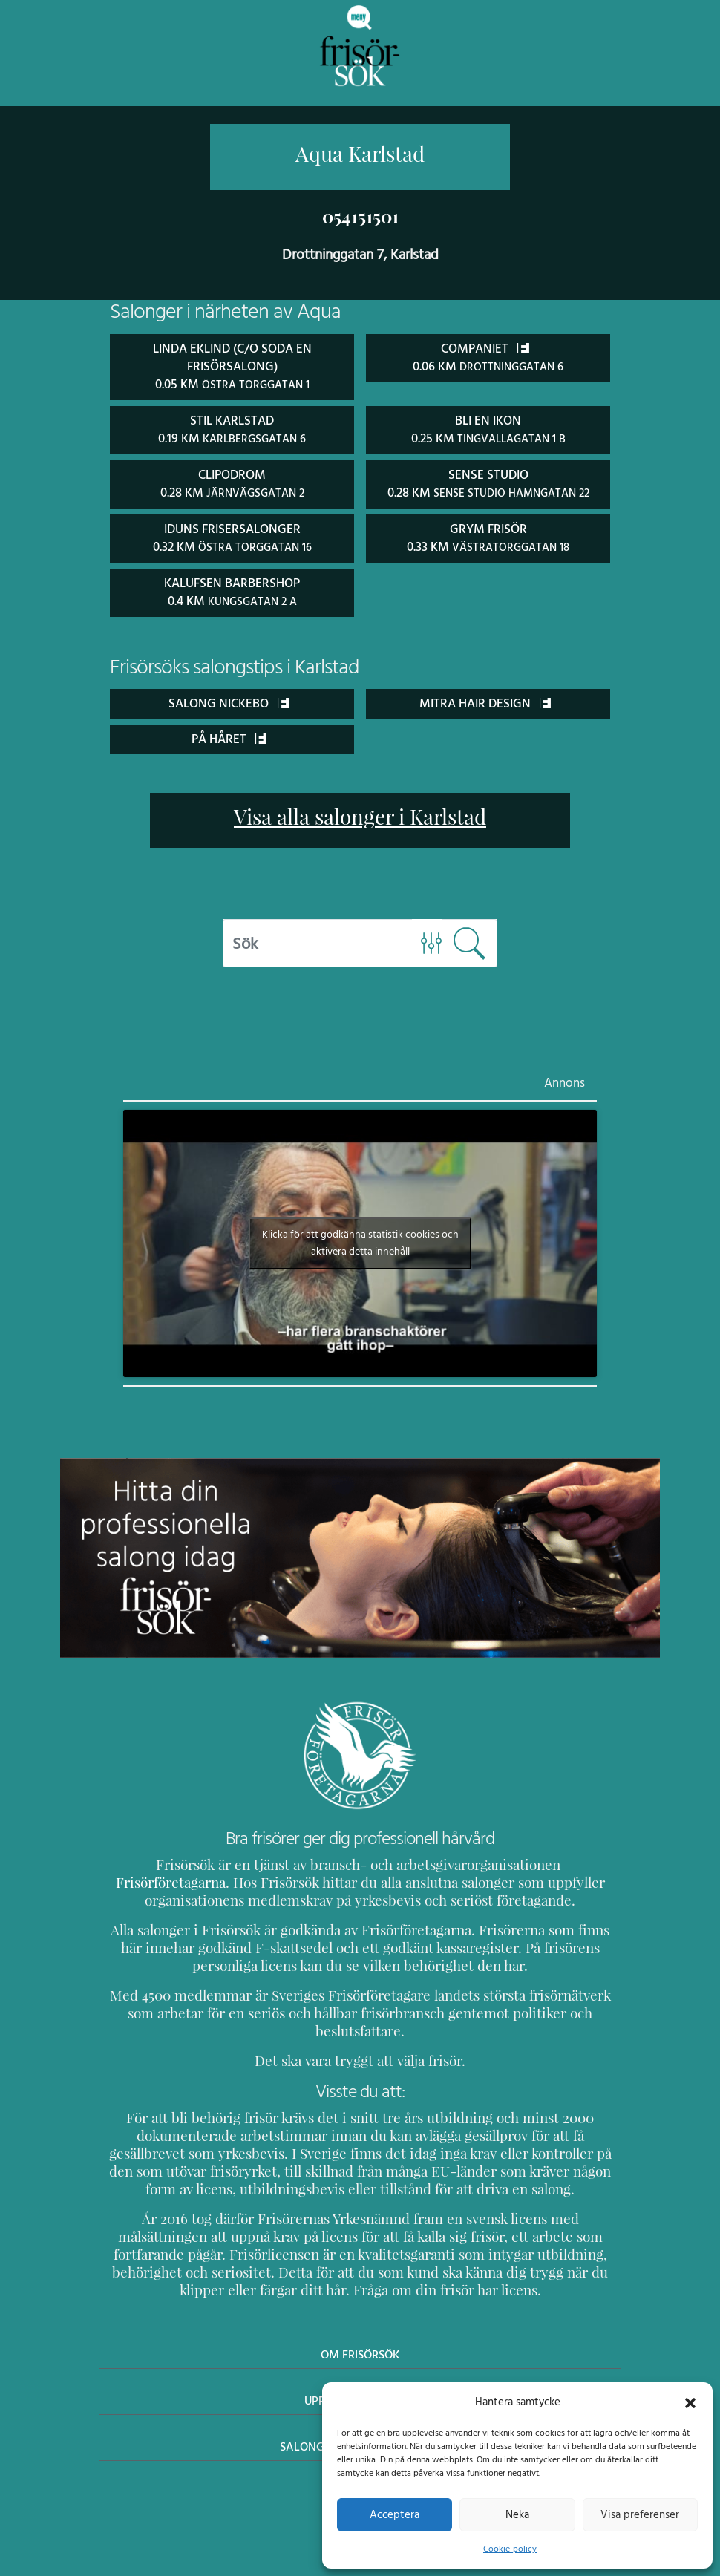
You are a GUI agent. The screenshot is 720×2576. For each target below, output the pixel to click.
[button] (690, 2401)
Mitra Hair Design (485, 699)
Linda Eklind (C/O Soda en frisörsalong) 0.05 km (232, 365)
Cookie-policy (510, 2548)
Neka (517, 2514)
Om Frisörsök (360, 2333)
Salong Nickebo (228, 699)
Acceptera (394, 2514)
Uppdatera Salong (360, 2379)
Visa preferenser (639, 2514)
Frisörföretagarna (528, 1861)
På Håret (229, 735)
